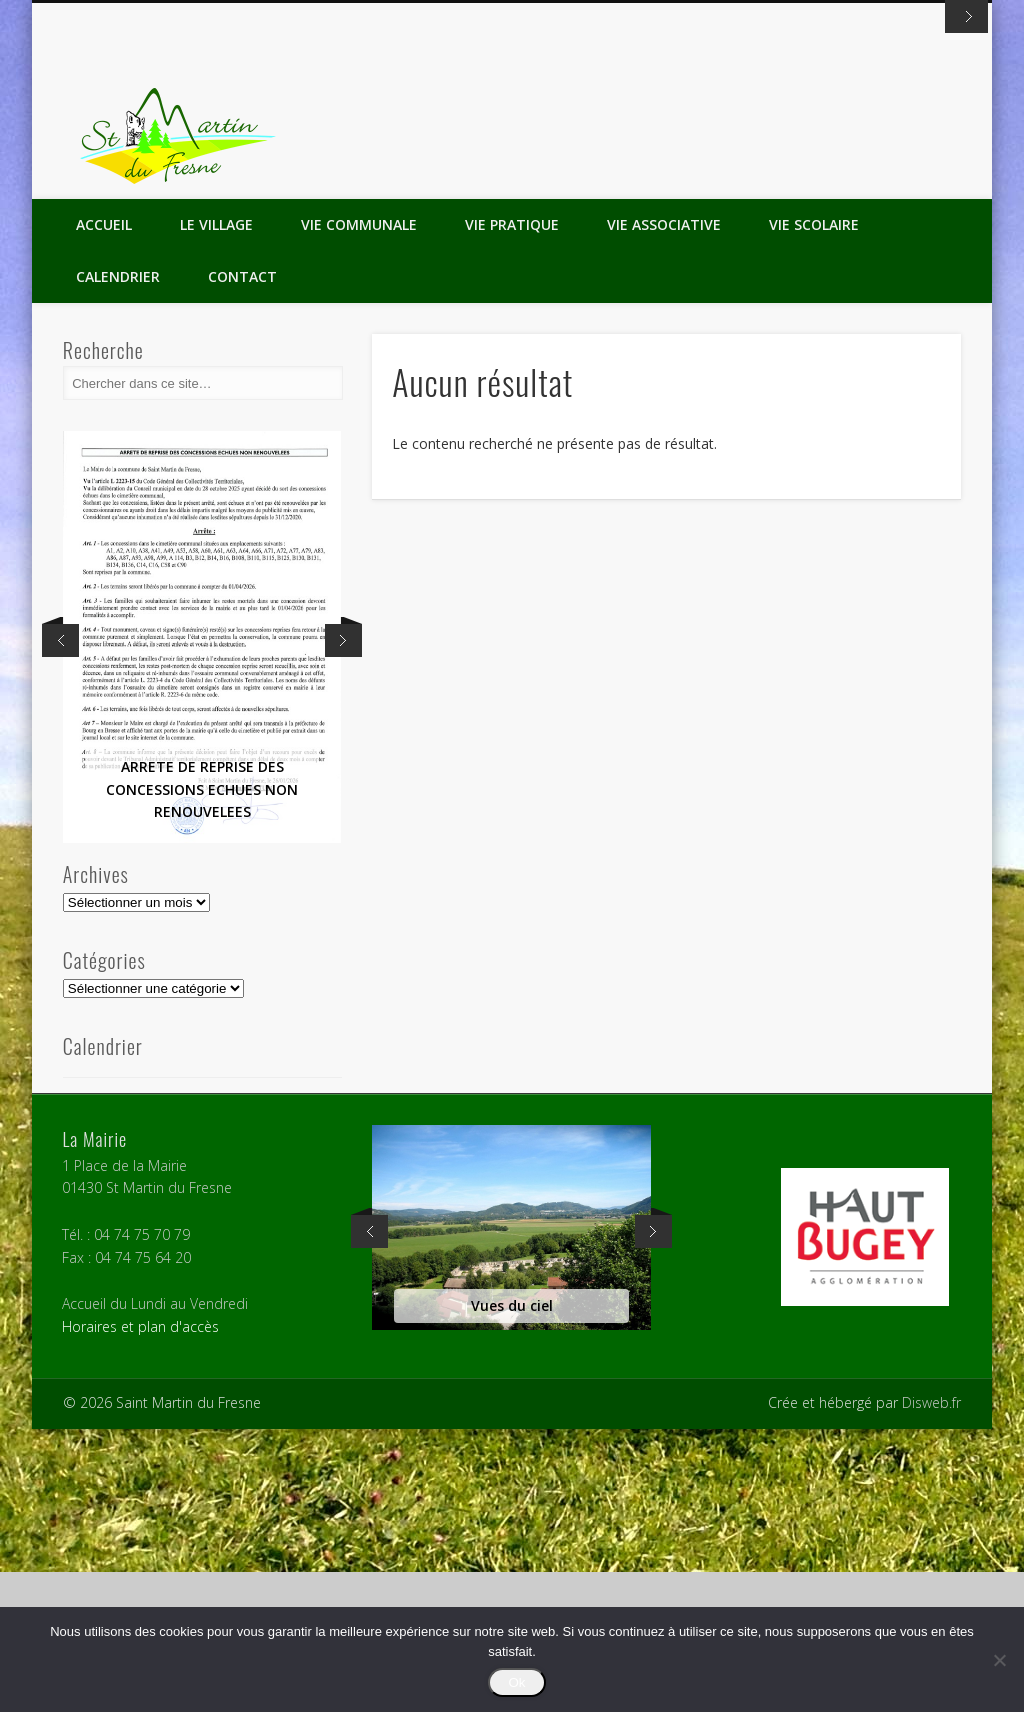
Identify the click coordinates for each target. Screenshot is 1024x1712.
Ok (516, 1682)
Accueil (104, 507)
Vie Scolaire (814, 507)
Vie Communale (359, 507)
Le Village (216, 507)
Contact (242, 559)
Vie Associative (664, 507)
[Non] (999, 1660)
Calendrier (118, 559)
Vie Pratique (512, 507)
